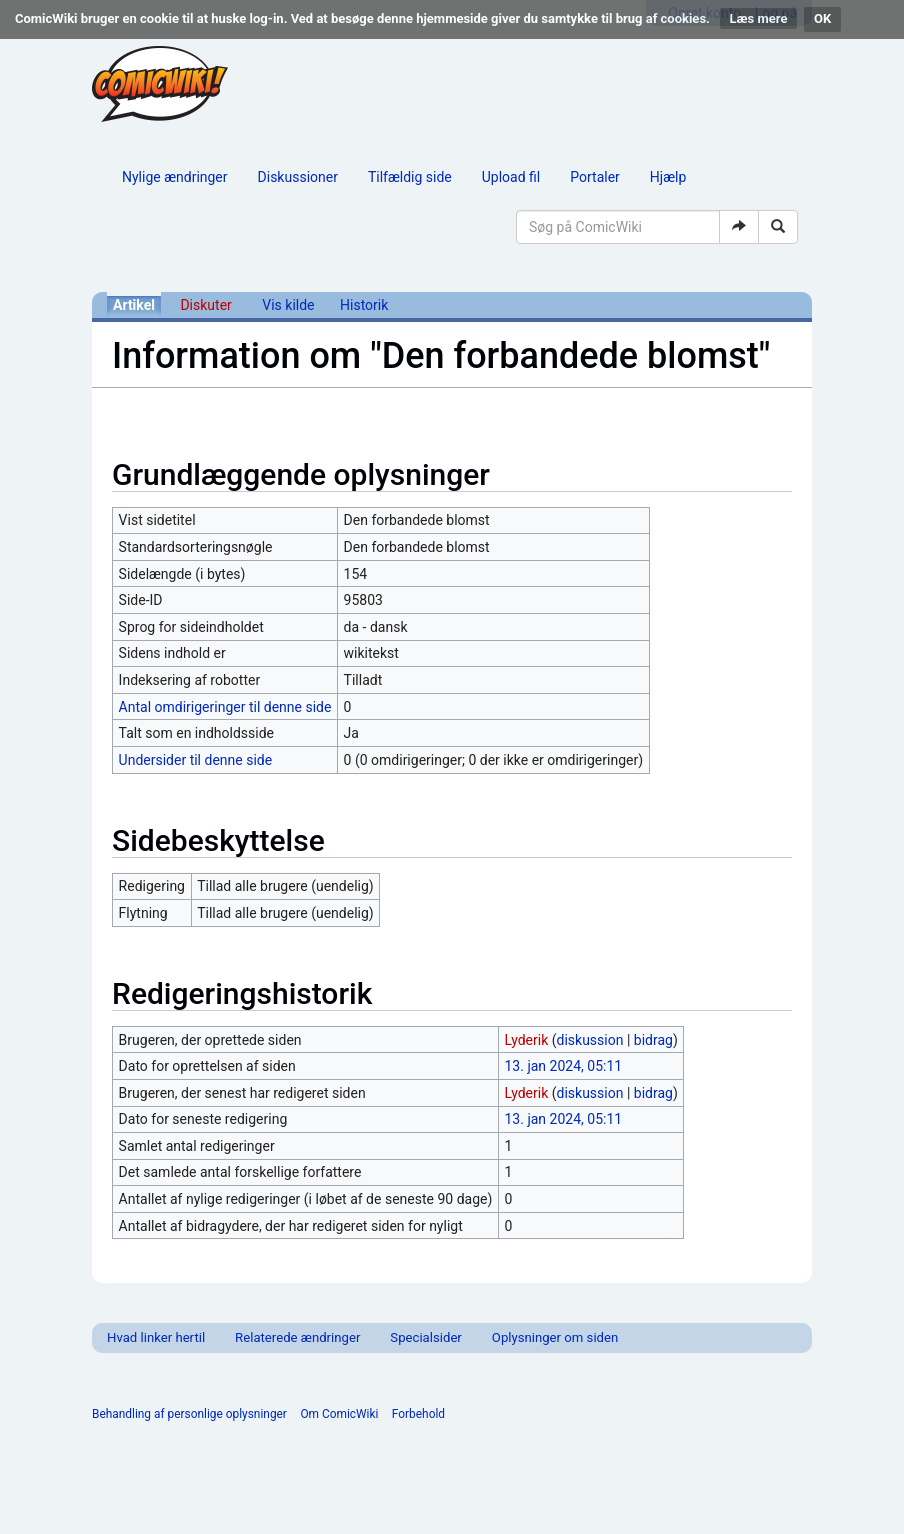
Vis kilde (288, 305)
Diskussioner (298, 177)
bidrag (653, 1040)
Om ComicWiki (339, 1414)
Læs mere (759, 18)
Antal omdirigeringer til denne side (225, 707)
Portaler (595, 177)
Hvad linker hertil (156, 1337)
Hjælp (668, 177)
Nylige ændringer (175, 177)
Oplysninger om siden (555, 1337)
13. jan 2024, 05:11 (564, 1066)
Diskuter (205, 305)
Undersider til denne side (196, 760)
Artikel (134, 305)
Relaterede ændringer (297, 1337)
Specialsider (425, 1337)
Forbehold (418, 1414)
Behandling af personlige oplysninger (189, 1414)
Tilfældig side (410, 177)
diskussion (590, 1040)
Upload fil (511, 177)
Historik (364, 305)
